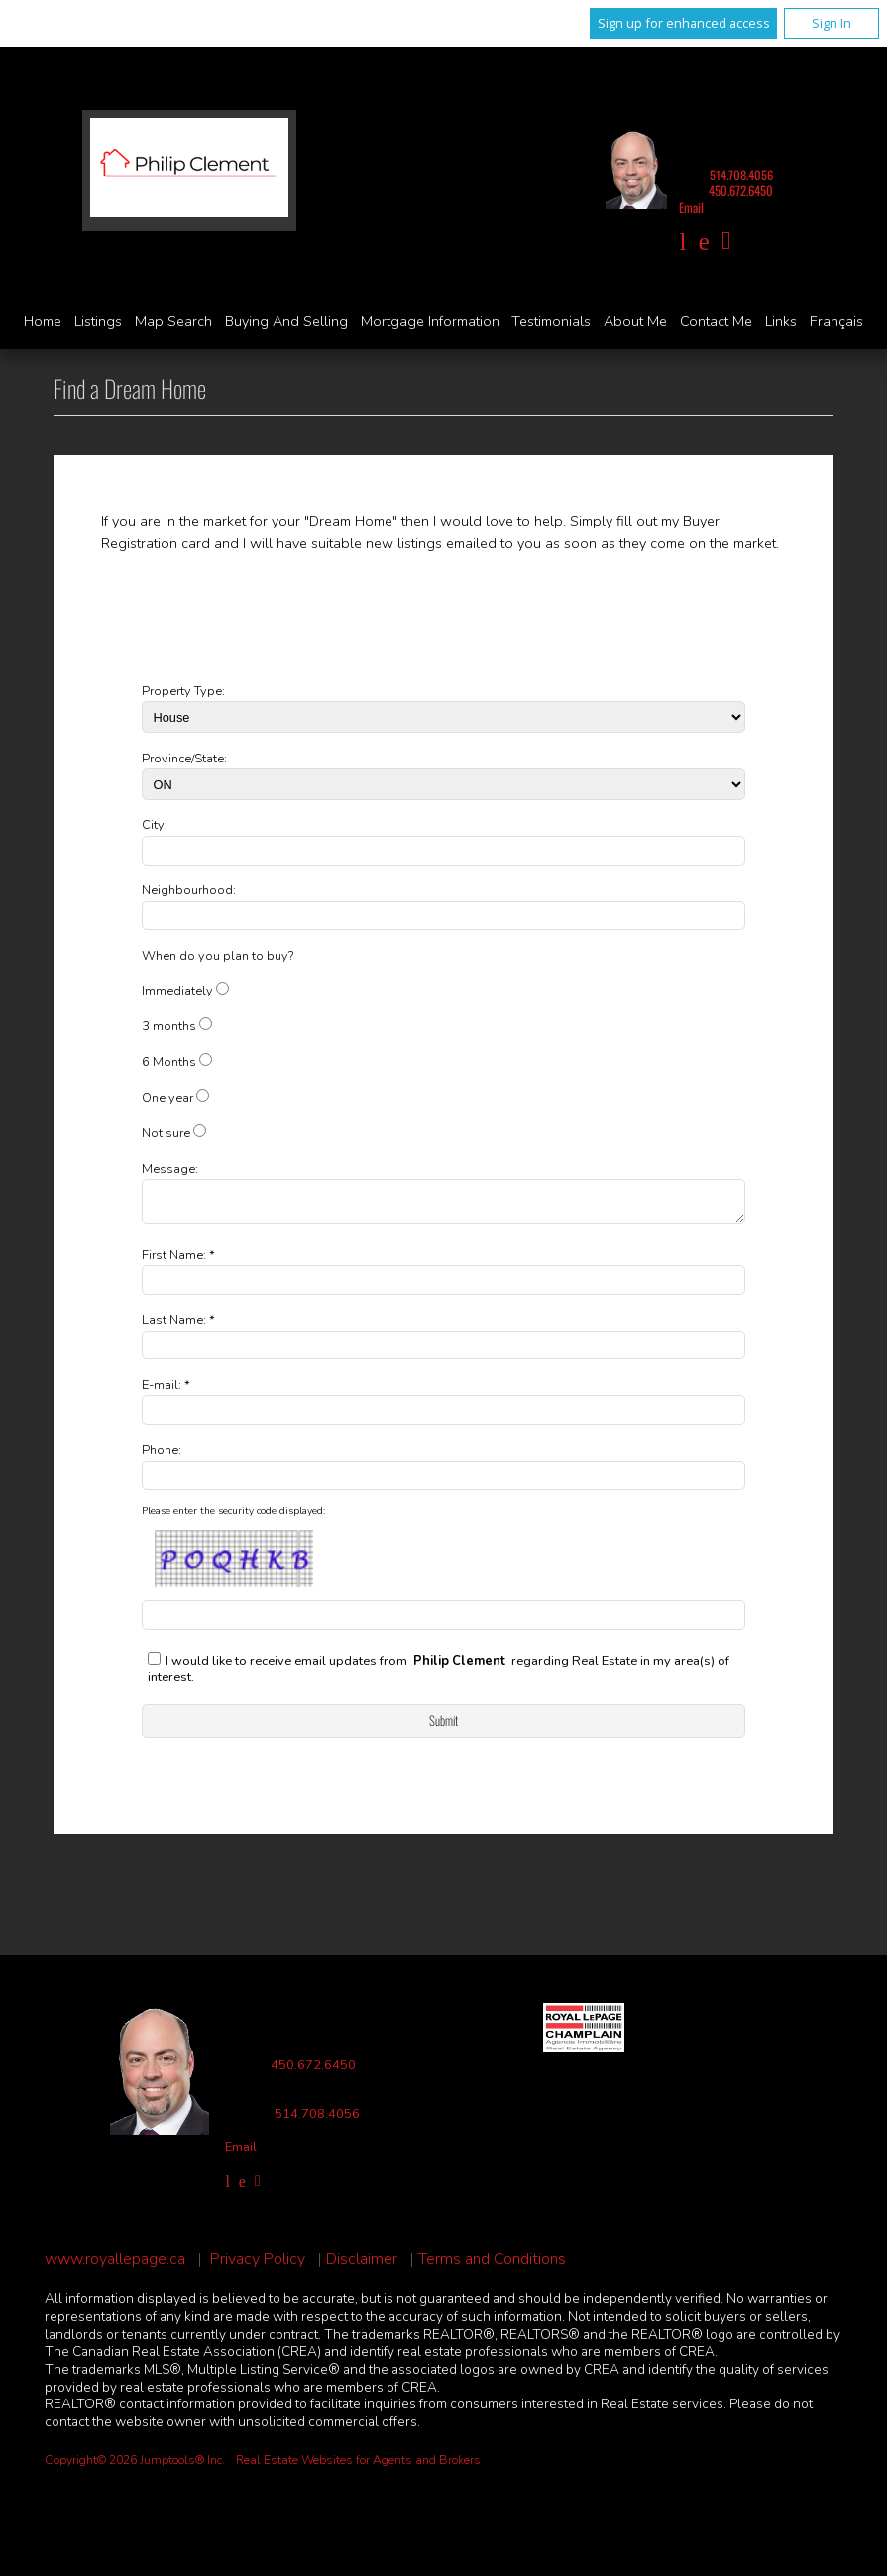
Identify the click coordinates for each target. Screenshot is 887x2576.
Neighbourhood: (189, 890)
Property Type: (183, 691)
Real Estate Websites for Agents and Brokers (358, 2466)
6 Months (169, 1062)
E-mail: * (166, 1391)
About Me (635, 321)
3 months (169, 1026)
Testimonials (551, 321)
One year (167, 1098)
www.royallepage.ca (115, 2265)
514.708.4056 (741, 175)
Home (42, 321)
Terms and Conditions (492, 2265)
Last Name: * (178, 1326)
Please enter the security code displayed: (233, 1517)
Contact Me (716, 321)
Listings (98, 321)
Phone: (161, 1455)
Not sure (166, 1133)
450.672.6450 (741, 190)
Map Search (173, 321)
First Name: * (178, 1261)
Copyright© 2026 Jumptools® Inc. (135, 2466)
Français (836, 321)
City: (154, 825)
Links (781, 321)
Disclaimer (361, 2265)
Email (691, 207)
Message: (170, 1169)
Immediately (177, 990)
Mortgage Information (430, 321)
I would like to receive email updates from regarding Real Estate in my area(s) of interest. (438, 1675)
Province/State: (184, 758)
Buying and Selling (286, 321)
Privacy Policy (257, 2265)
